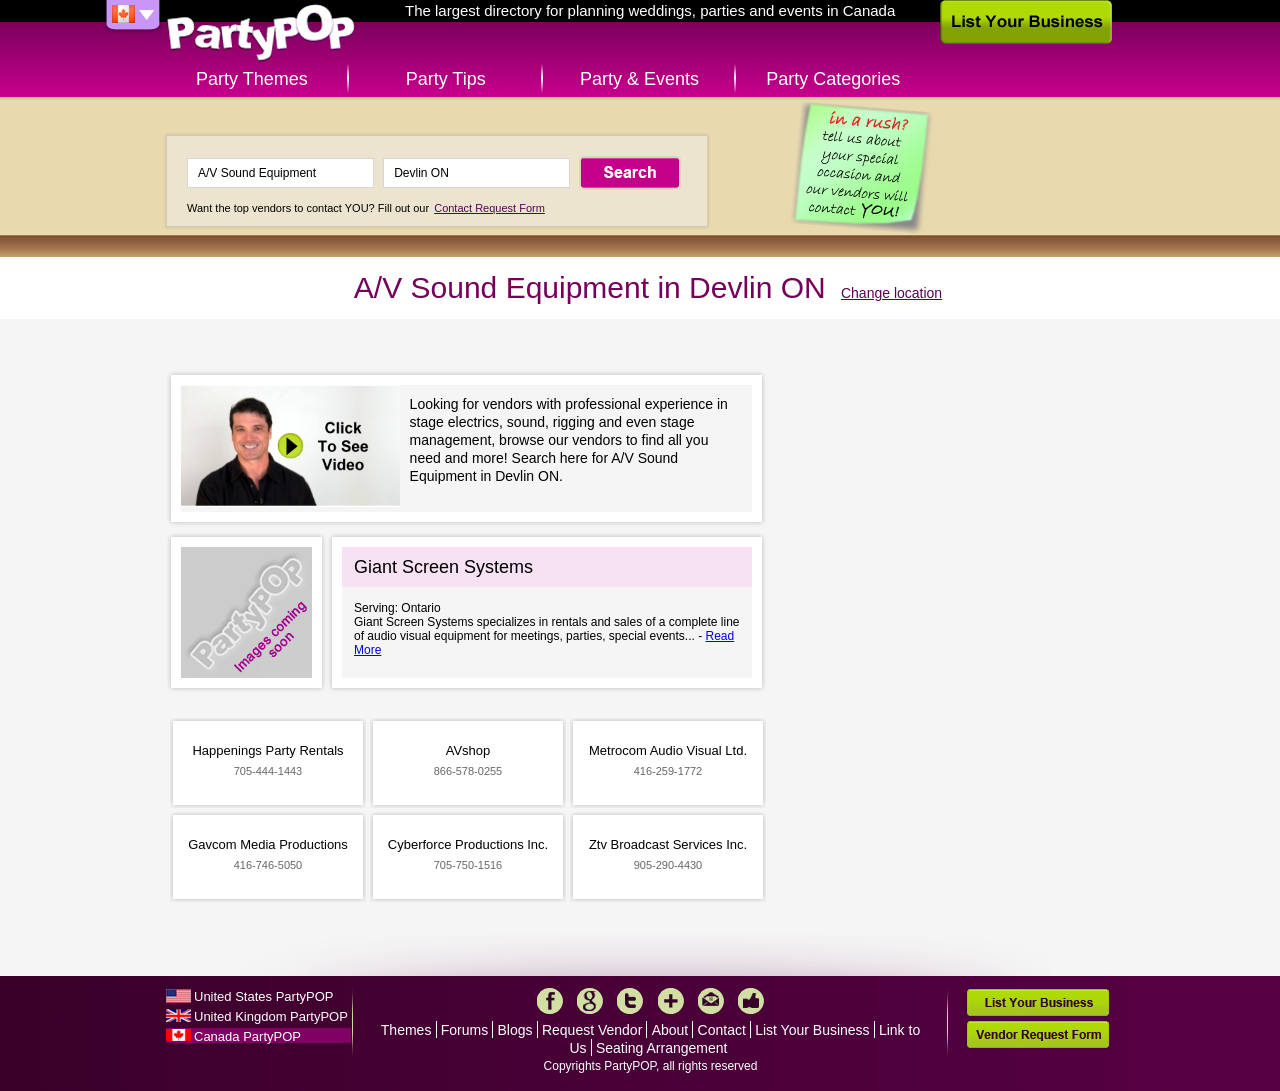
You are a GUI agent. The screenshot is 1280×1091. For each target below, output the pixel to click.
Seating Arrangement (662, 1048)
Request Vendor (592, 1030)
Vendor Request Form (1038, 1034)
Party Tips (446, 79)
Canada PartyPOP (247, 1036)
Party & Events (639, 79)
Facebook (550, 1001)
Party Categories (833, 79)
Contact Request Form (489, 208)
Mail (711, 1001)
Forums (464, 1030)
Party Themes (252, 79)
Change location (891, 293)
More (671, 1001)
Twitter (630, 1001)
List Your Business (812, 1030)
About (670, 1030)
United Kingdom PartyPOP (271, 1016)
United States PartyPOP (263, 996)
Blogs (515, 1030)
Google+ (590, 1001)
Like (751, 1001)
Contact (722, 1030)
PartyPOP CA (261, 33)
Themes (406, 1030)
